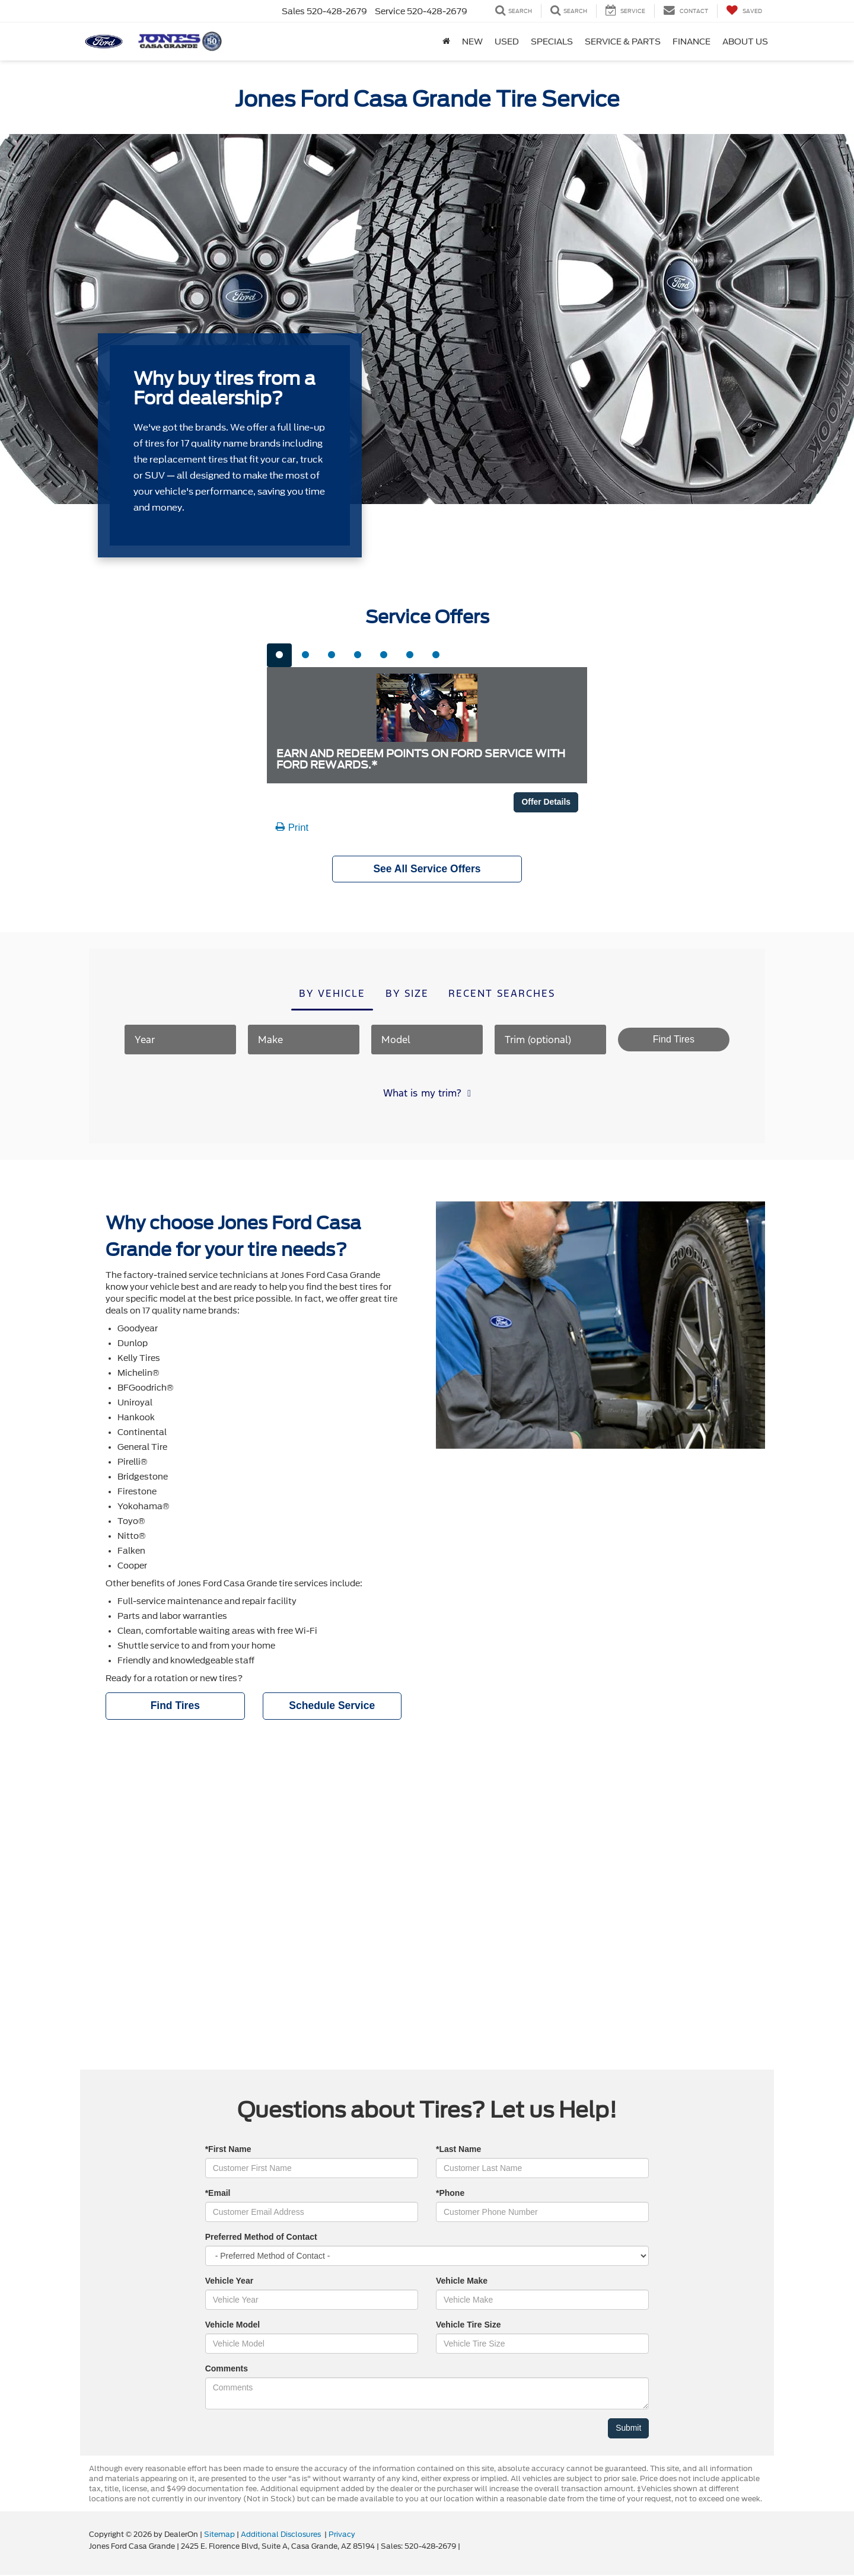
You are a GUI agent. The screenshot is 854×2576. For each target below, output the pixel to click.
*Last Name (458, 2150)
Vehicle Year (229, 2282)
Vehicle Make (461, 2282)
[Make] (303, 1040)
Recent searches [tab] (501, 993)
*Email (218, 2194)
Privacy (342, 2536)
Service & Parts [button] (623, 41)
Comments (226, 2369)
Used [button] (507, 41)
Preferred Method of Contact (261, 2238)
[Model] (427, 1040)
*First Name (228, 2150)
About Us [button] (745, 41)
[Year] (180, 1040)
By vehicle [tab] (332, 993)
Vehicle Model (232, 2325)
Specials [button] (552, 41)
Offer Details (546, 802)
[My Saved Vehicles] (744, 11)
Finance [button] (691, 41)
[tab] (279, 655)
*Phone (450, 2194)
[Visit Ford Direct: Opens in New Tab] (465, 2547)
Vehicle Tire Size (468, 2325)
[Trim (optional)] (550, 1040)
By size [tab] (407, 993)
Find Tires (174, 1707)
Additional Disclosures (282, 2536)
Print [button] (292, 827)
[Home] (446, 41)
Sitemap (219, 2536)
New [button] (472, 41)
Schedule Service (332, 1707)
